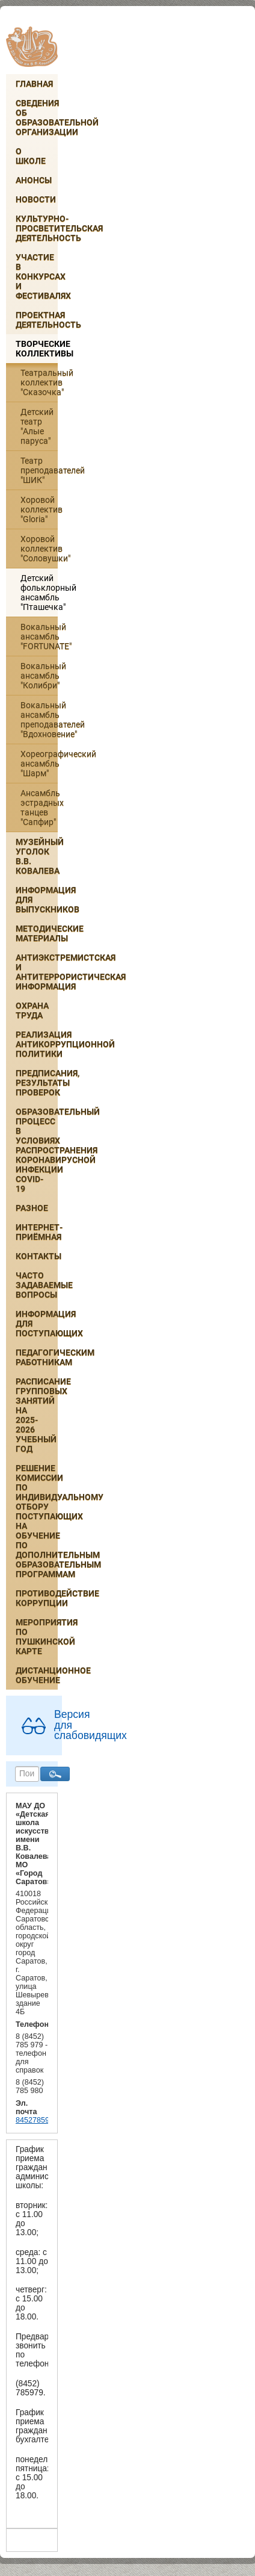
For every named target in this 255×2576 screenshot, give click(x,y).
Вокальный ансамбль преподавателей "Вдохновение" (39, 719)
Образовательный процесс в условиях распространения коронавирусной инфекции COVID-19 (37, 1150)
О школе (31, 156)
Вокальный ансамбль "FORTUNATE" (39, 636)
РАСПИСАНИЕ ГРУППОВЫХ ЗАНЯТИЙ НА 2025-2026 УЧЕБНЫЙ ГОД (37, 1415)
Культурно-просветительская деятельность (37, 228)
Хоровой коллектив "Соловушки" (39, 548)
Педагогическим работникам (37, 1357)
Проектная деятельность (37, 319)
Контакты (37, 1256)
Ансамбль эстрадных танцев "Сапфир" (39, 807)
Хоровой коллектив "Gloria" (39, 509)
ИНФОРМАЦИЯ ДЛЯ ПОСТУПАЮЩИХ (37, 1323)
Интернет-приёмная (37, 1232)
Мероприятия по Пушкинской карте (37, 1636)
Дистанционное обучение (37, 1675)
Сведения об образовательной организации (37, 117)
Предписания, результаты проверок (37, 1082)
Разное (32, 1208)
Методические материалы (37, 933)
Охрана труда (32, 1010)
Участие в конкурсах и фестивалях (37, 276)
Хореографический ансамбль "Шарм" (39, 763)
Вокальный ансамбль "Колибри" (39, 675)
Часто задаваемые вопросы (37, 1285)
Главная (34, 84)
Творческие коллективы (37, 348)
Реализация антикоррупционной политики (37, 1044)
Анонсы (34, 180)
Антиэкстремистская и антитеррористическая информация (37, 972)
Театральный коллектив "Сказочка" (39, 382)
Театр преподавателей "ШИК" (39, 470)
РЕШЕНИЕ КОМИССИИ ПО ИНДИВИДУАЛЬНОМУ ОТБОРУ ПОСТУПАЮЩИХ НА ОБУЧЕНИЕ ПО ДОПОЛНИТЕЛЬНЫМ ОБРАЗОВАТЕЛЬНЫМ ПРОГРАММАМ (37, 1521)
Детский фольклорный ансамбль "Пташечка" (39, 592)
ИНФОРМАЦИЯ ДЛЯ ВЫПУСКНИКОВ (37, 899)
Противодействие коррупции (37, 1598)
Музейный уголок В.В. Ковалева (37, 856)
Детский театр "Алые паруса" (37, 426)
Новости (36, 199)
